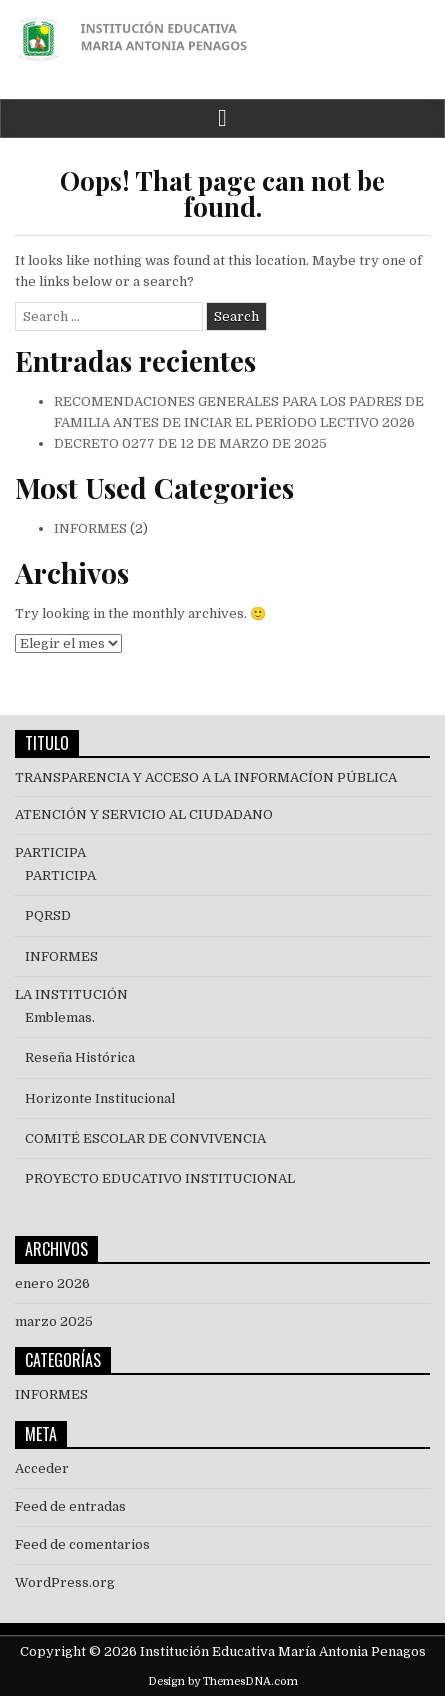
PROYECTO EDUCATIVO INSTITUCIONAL (160, 1178)
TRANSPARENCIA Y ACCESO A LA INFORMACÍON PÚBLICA (206, 777)
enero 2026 (52, 1283)
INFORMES (90, 528)
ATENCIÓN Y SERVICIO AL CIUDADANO (144, 814)
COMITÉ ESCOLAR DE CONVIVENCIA (145, 1138)
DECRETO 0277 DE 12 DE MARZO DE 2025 (190, 443)
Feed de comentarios (82, 1544)
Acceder (42, 1468)
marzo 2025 (54, 1321)
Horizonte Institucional (100, 1098)
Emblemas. (60, 1017)
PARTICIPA (50, 852)
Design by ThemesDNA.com (223, 1681)
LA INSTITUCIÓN (71, 994)
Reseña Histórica (80, 1057)
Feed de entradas (70, 1506)
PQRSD (48, 915)
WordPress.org (65, 1582)
